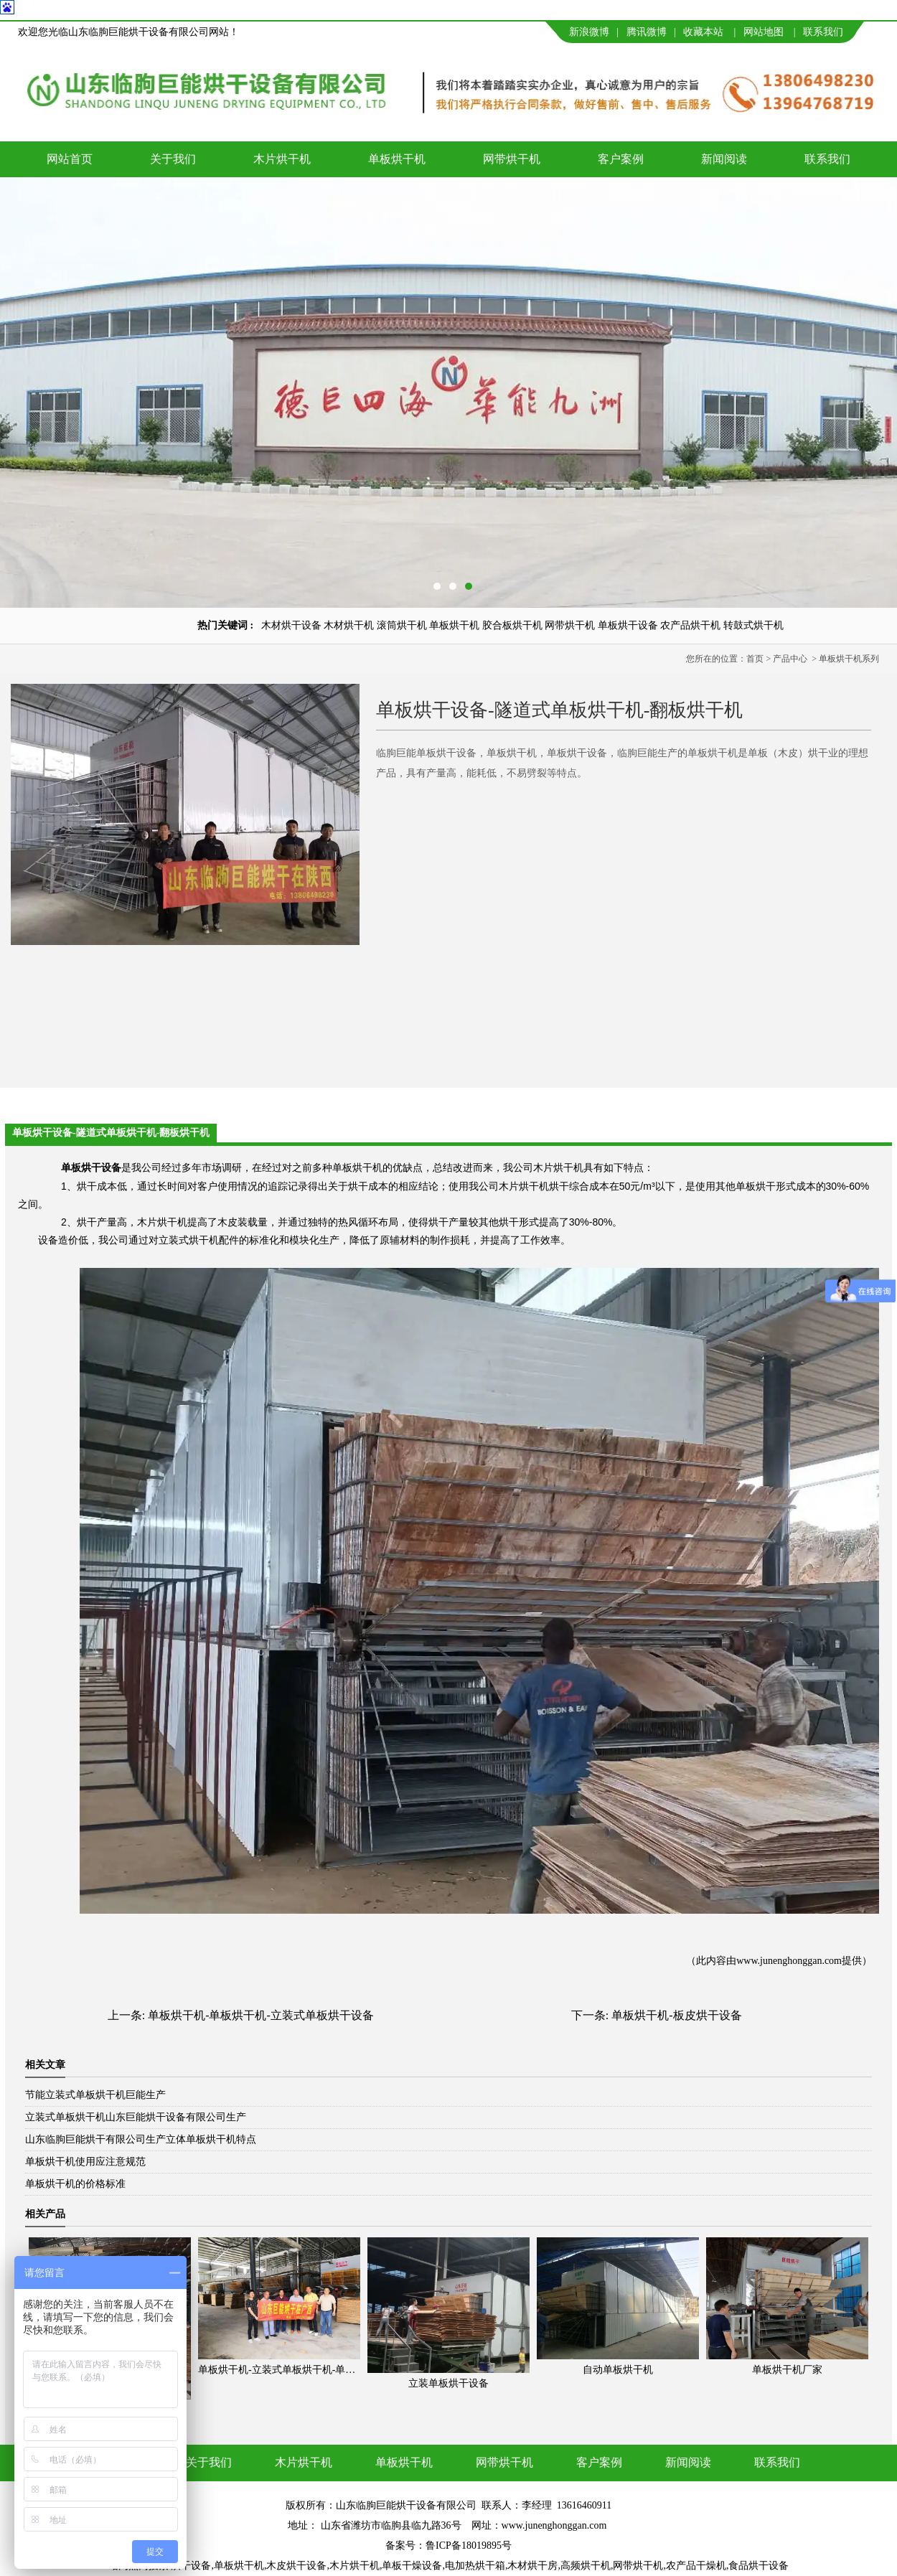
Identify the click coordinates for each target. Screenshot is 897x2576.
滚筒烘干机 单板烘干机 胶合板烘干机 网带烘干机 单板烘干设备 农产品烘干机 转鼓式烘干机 (579, 625)
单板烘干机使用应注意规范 (85, 2161)
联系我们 (827, 159)
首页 (755, 659)
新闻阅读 (724, 159)
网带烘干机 (511, 159)
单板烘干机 (397, 159)
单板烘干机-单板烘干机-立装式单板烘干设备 (261, 2015)
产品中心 (790, 659)
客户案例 (621, 159)
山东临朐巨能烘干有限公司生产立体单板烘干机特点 (140, 2139)
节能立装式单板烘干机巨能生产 (95, 2095)
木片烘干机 (282, 159)
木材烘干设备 (291, 625)
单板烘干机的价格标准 (75, 2183)
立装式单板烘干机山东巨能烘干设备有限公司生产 (135, 2117)
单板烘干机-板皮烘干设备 (676, 2015)
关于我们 (173, 159)
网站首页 (70, 159)
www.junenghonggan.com (789, 1960)
